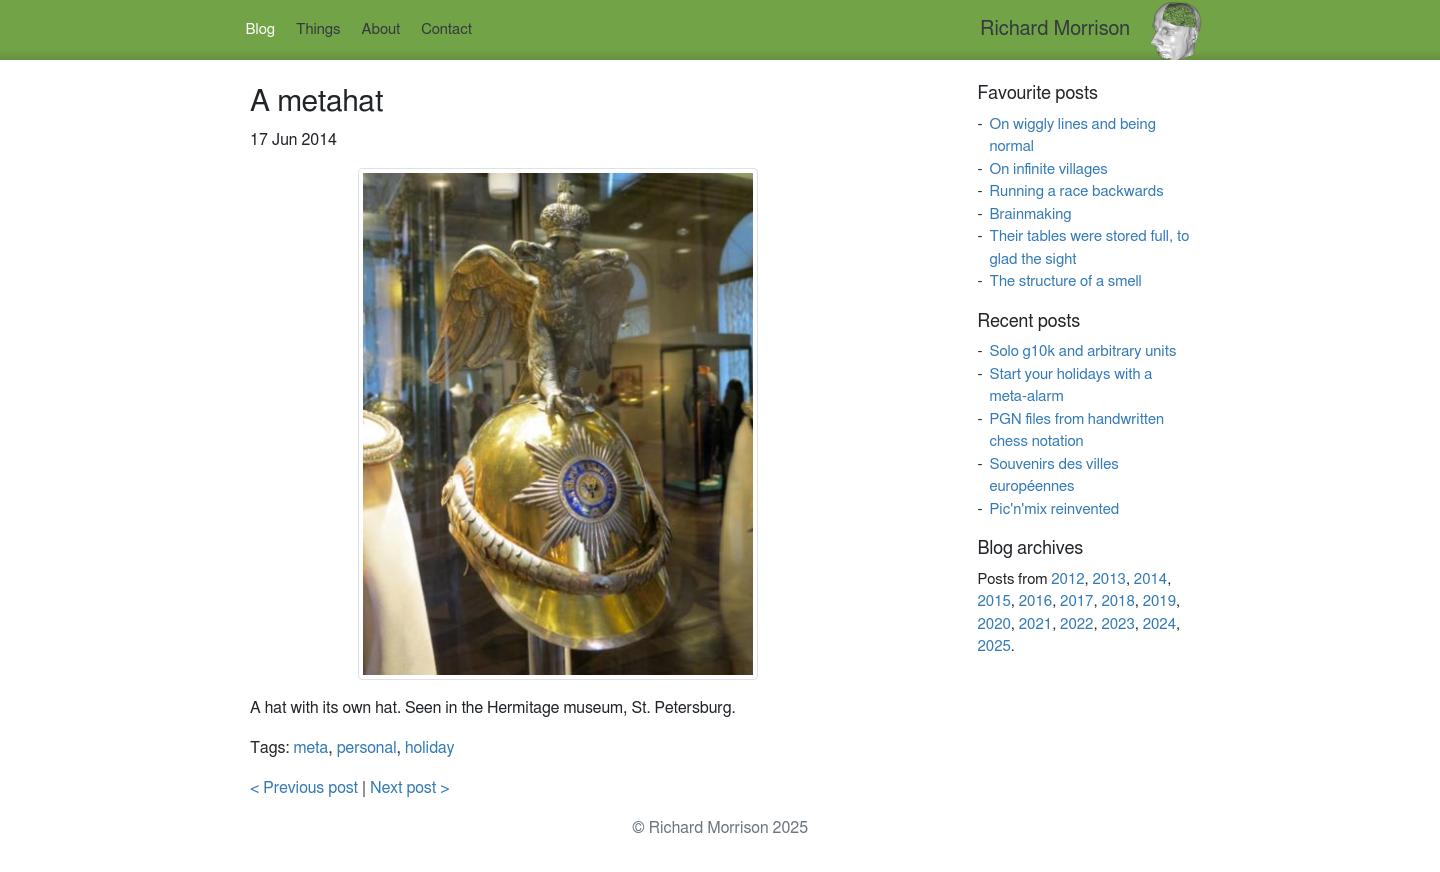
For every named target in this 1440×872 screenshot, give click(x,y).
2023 (1117, 624)
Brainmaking (1030, 214)
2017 (1076, 601)
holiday (429, 748)
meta (311, 748)
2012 (1067, 579)
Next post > (410, 788)
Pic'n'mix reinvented (1054, 509)
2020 (993, 624)
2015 (993, 601)
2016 (1035, 601)
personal (367, 748)
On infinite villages (1048, 169)
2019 (1159, 601)
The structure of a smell (1065, 281)
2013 (1109, 579)
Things (318, 29)
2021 (1035, 624)
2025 (993, 646)
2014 (1150, 579)
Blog (260, 29)
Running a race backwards (1076, 191)
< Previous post (304, 788)
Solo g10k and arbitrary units (1082, 351)
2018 (1117, 601)
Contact (446, 29)
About (381, 29)
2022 (1076, 624)
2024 (1159, 624)
